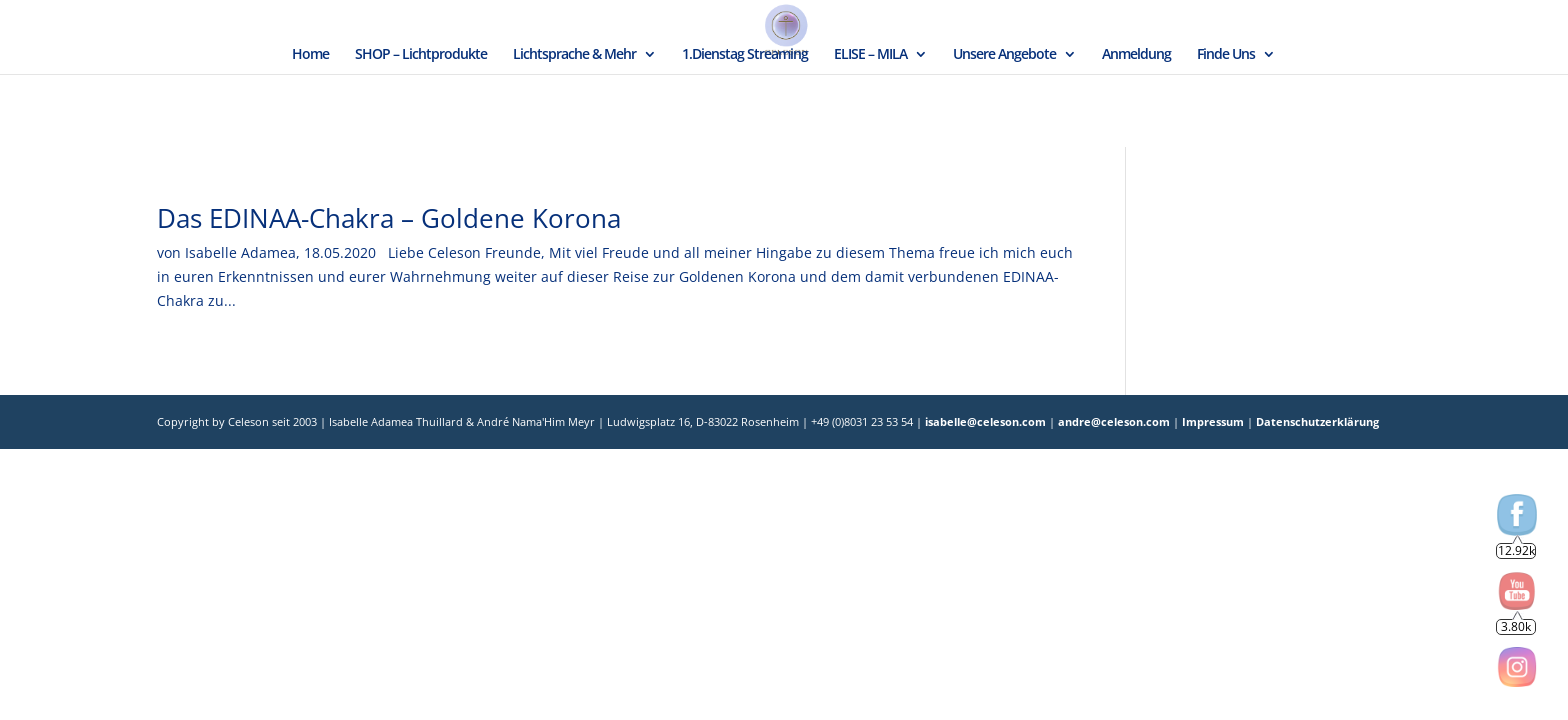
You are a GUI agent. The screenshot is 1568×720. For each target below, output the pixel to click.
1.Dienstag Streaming (745, 55)
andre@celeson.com (1114, 421)
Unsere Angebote (1004, 55)
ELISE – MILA (870, 55)
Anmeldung (1136, 55)
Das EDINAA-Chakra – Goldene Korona (389, 218)
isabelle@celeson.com (985, 421)
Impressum (1214, 421)
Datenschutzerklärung (1316, 421)
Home (310, 55)
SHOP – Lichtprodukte (421, 55)
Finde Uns (1226, 55)
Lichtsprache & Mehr (574, 55)
